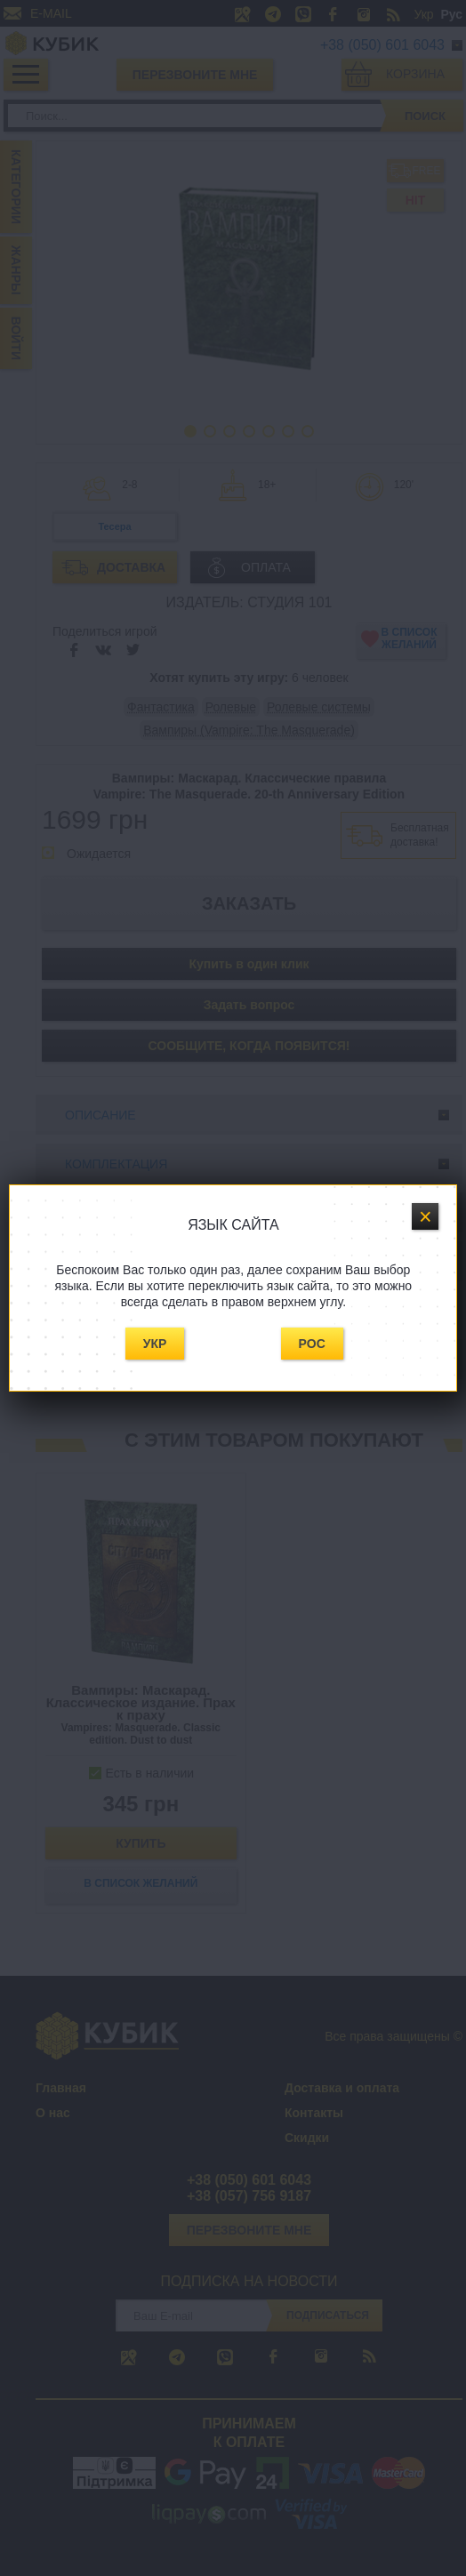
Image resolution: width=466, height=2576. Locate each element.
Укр (155, 1343)
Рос (312, 1343)
